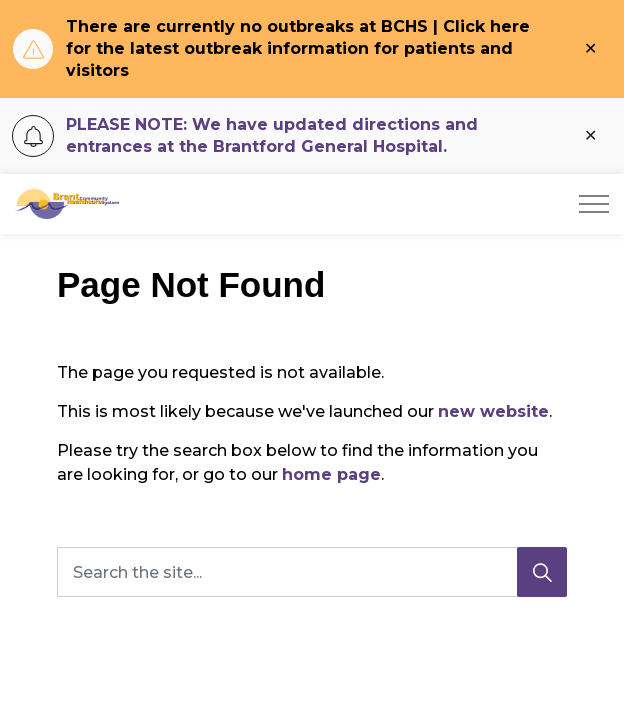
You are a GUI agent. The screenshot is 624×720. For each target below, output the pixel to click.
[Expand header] (594, 204)
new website (493, 411)
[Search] (542, 572)
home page (331, 474)
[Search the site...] (312, 572)
